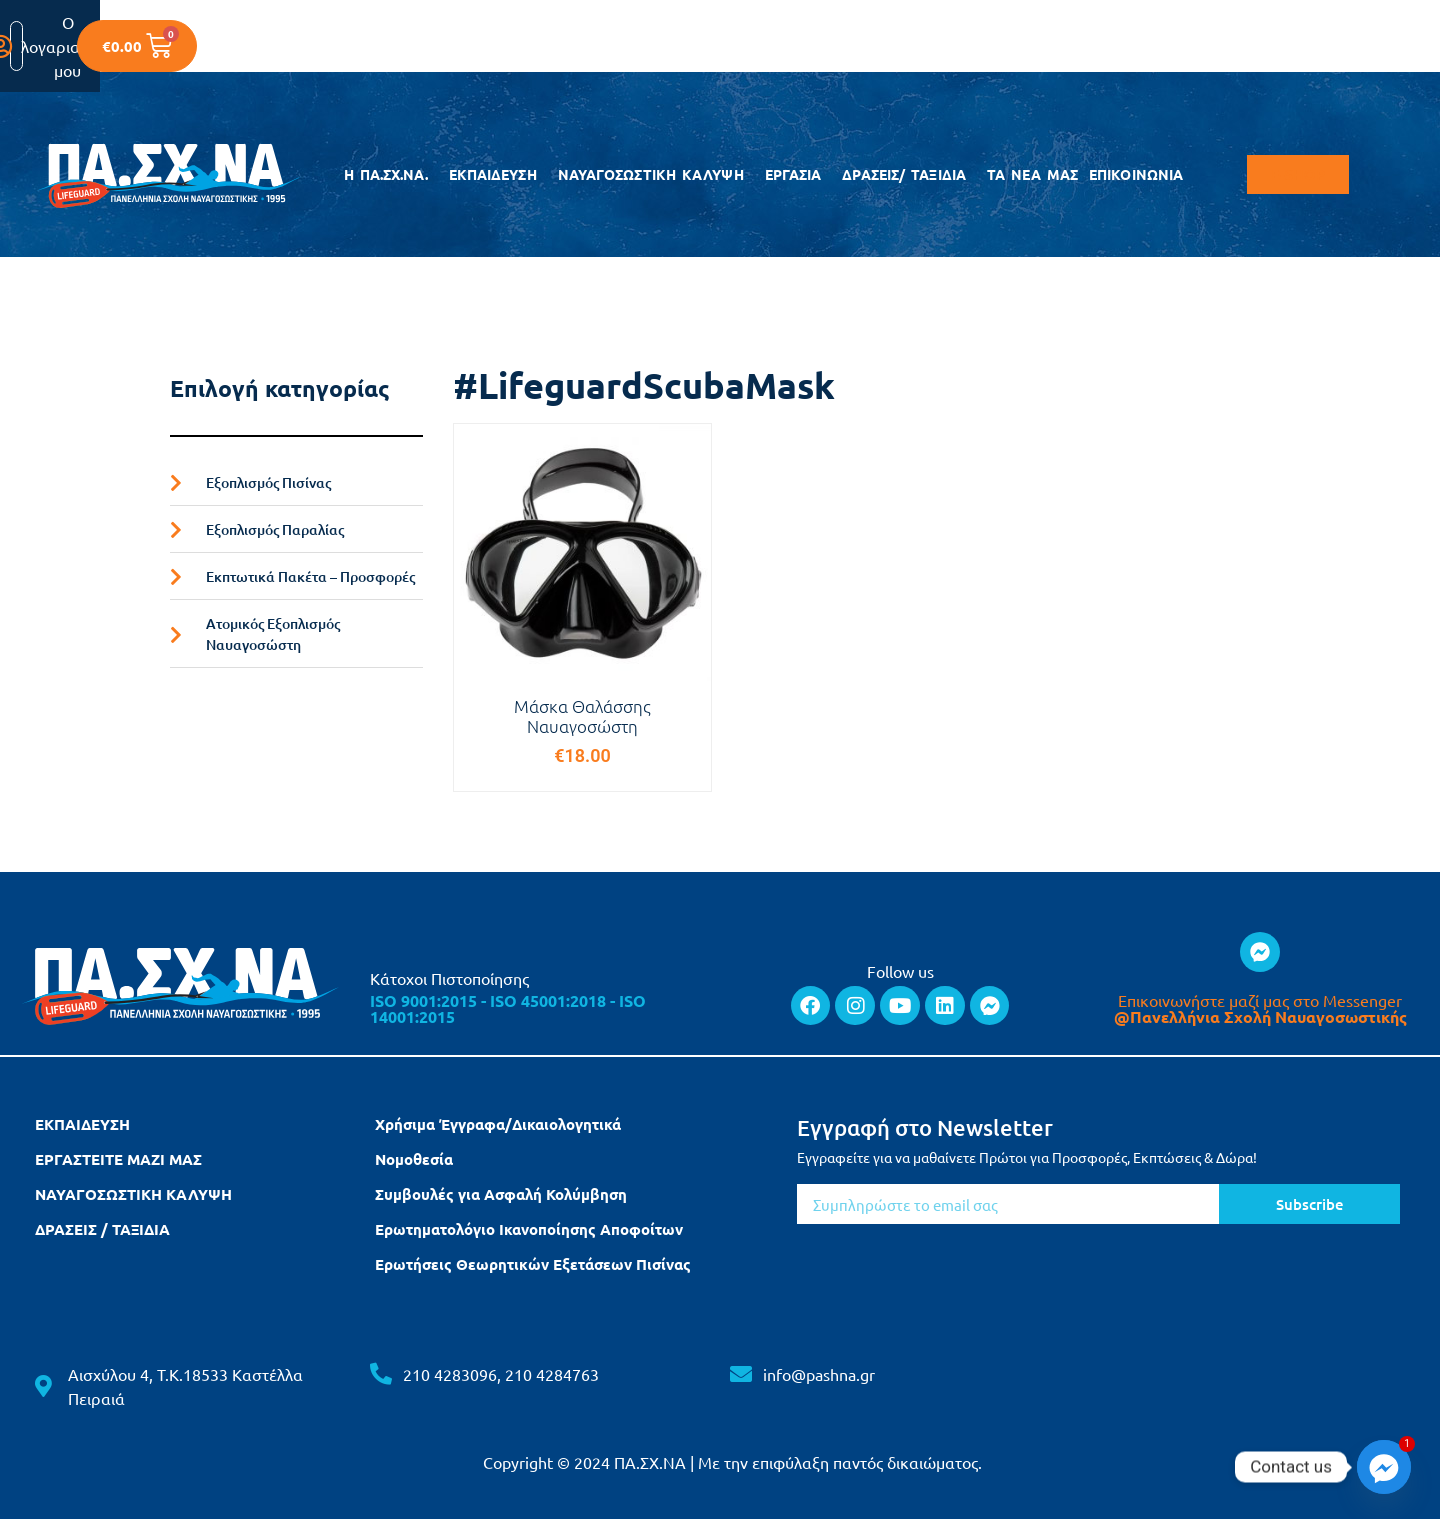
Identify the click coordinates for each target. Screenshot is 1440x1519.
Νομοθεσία (414, 1159)
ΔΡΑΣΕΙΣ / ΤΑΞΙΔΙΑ (102, 1229)
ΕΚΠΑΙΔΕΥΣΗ (498, 174)
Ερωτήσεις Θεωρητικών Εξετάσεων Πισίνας (533, 1264)
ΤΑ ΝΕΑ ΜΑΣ (1032, 174)
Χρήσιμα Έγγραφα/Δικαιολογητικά (498, 1124)
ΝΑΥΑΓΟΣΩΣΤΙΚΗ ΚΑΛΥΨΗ (656, 174)
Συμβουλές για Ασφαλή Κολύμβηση (501, 1194)
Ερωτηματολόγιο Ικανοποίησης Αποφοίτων (529, 1229)
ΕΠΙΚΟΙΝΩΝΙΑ (1136, 174)
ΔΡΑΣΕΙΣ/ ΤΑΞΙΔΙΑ (909, 174)
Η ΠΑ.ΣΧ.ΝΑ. (391, 174)
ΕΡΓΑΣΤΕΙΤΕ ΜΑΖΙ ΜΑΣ (118, 1159)
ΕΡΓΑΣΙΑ (798, 174)
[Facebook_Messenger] (1384, 1467)
